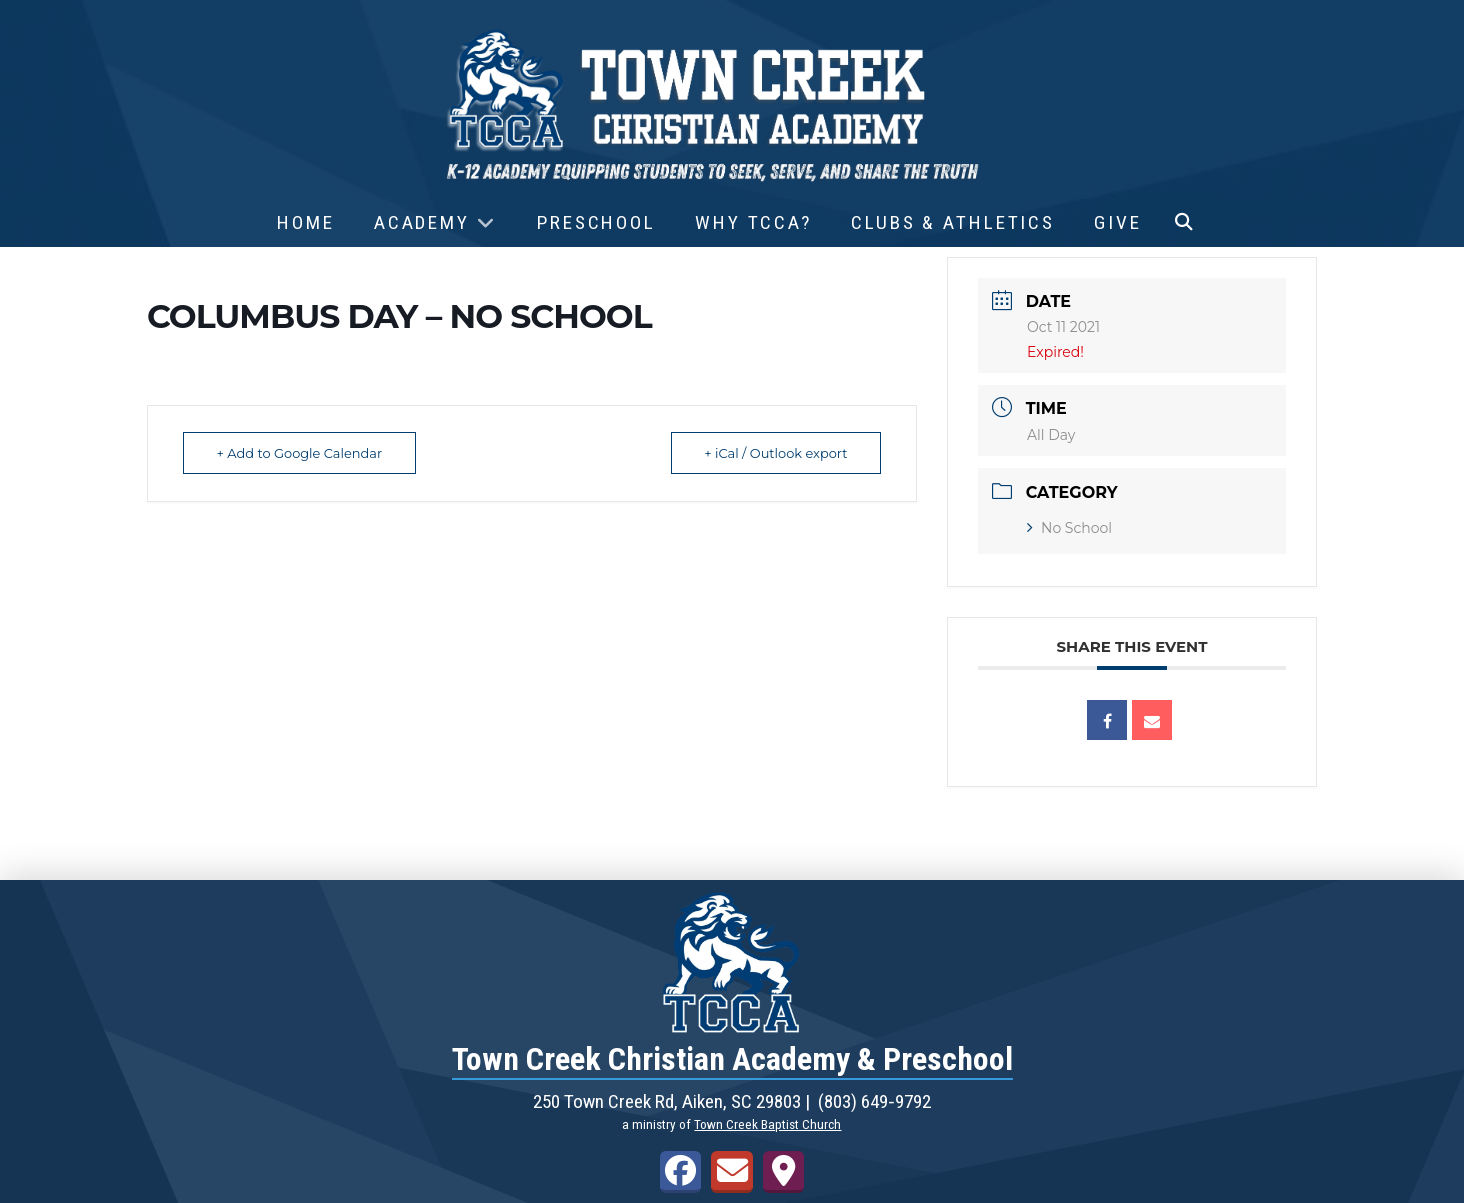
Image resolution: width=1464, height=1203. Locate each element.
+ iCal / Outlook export (774, 453)
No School (1069, 528)
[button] (1184, 223)
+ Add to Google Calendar (301, 453)
